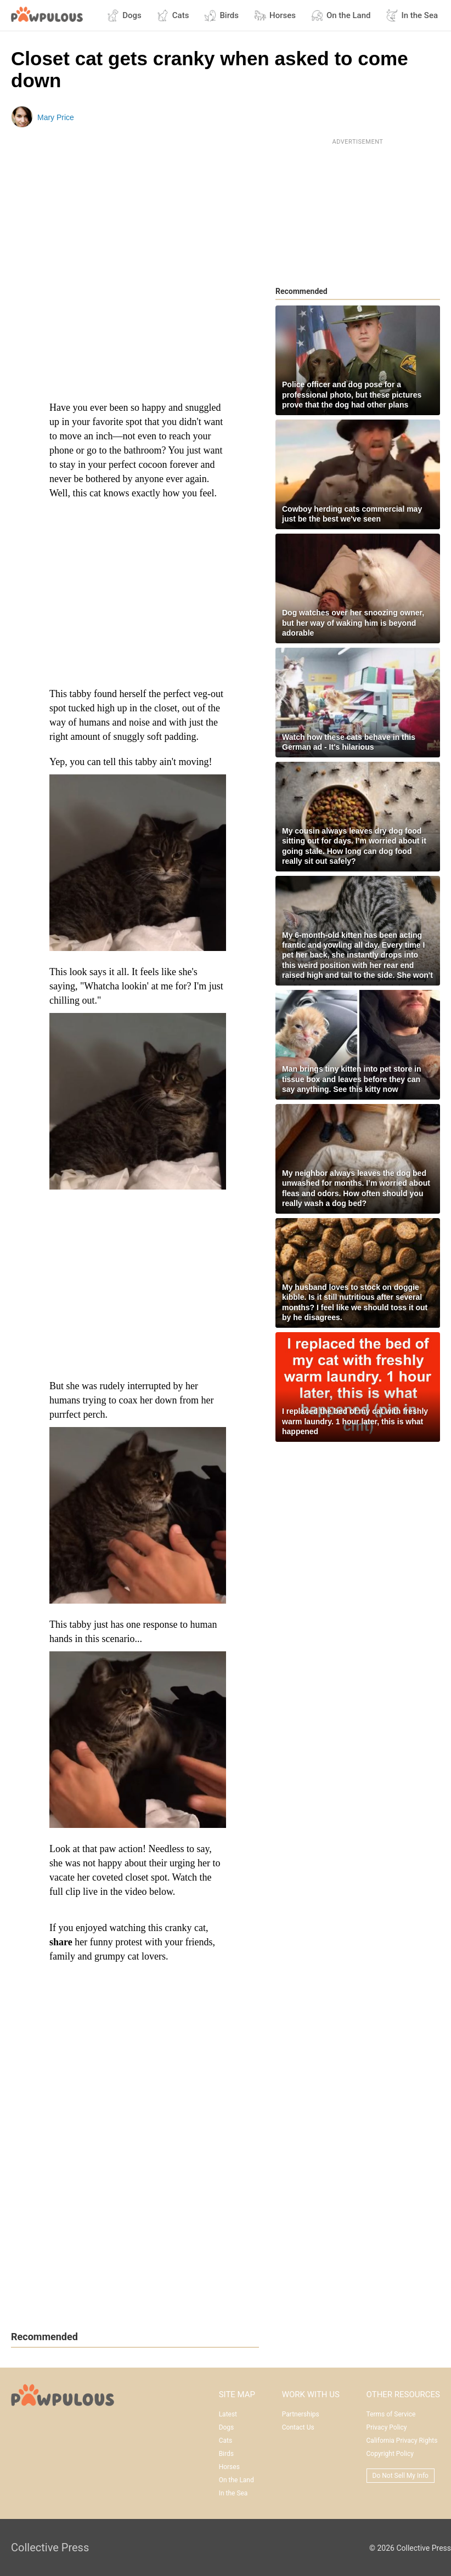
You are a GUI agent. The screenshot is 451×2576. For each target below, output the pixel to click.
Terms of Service (391, 2414)
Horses (275, 15)
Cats (173, 15)
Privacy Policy (387, 2427)
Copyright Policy (390, 2454)
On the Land (341, 15)
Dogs (124, 15)
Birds (221, 15)
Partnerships (300, 2414)
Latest (228, 2414)
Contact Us (298, 2427)
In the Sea (412, 15)
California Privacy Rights (402, 2440)
